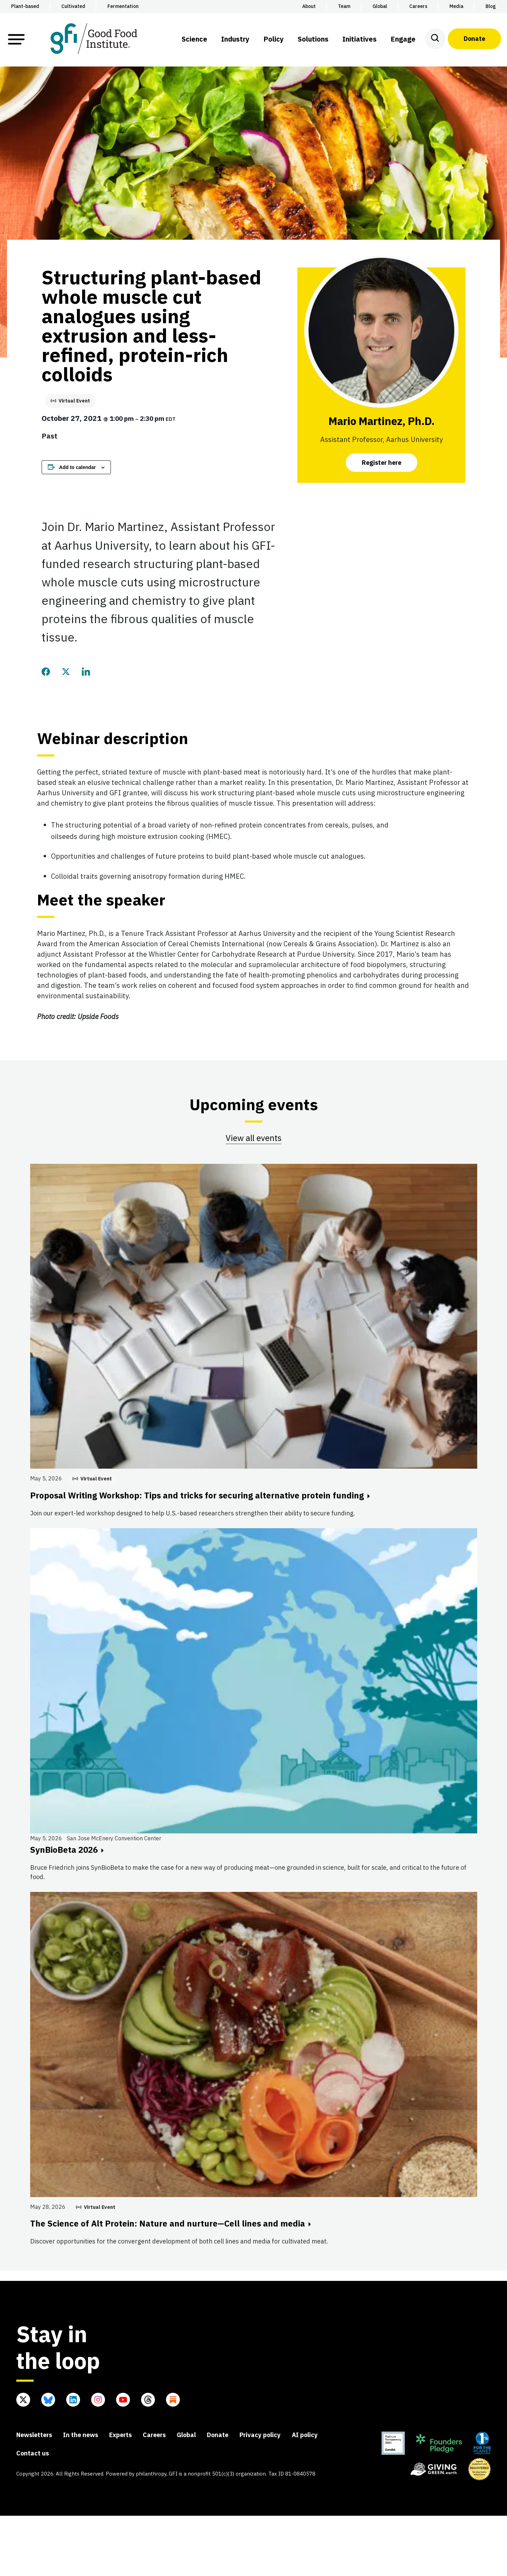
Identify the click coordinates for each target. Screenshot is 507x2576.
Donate (474, 39)
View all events (253, 1137)
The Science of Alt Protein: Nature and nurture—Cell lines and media (170, 2223)
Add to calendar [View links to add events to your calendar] (77, 467)
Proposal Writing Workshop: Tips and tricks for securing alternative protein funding (200, 1495)
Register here (381, 463)
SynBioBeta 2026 (67, 1849)
